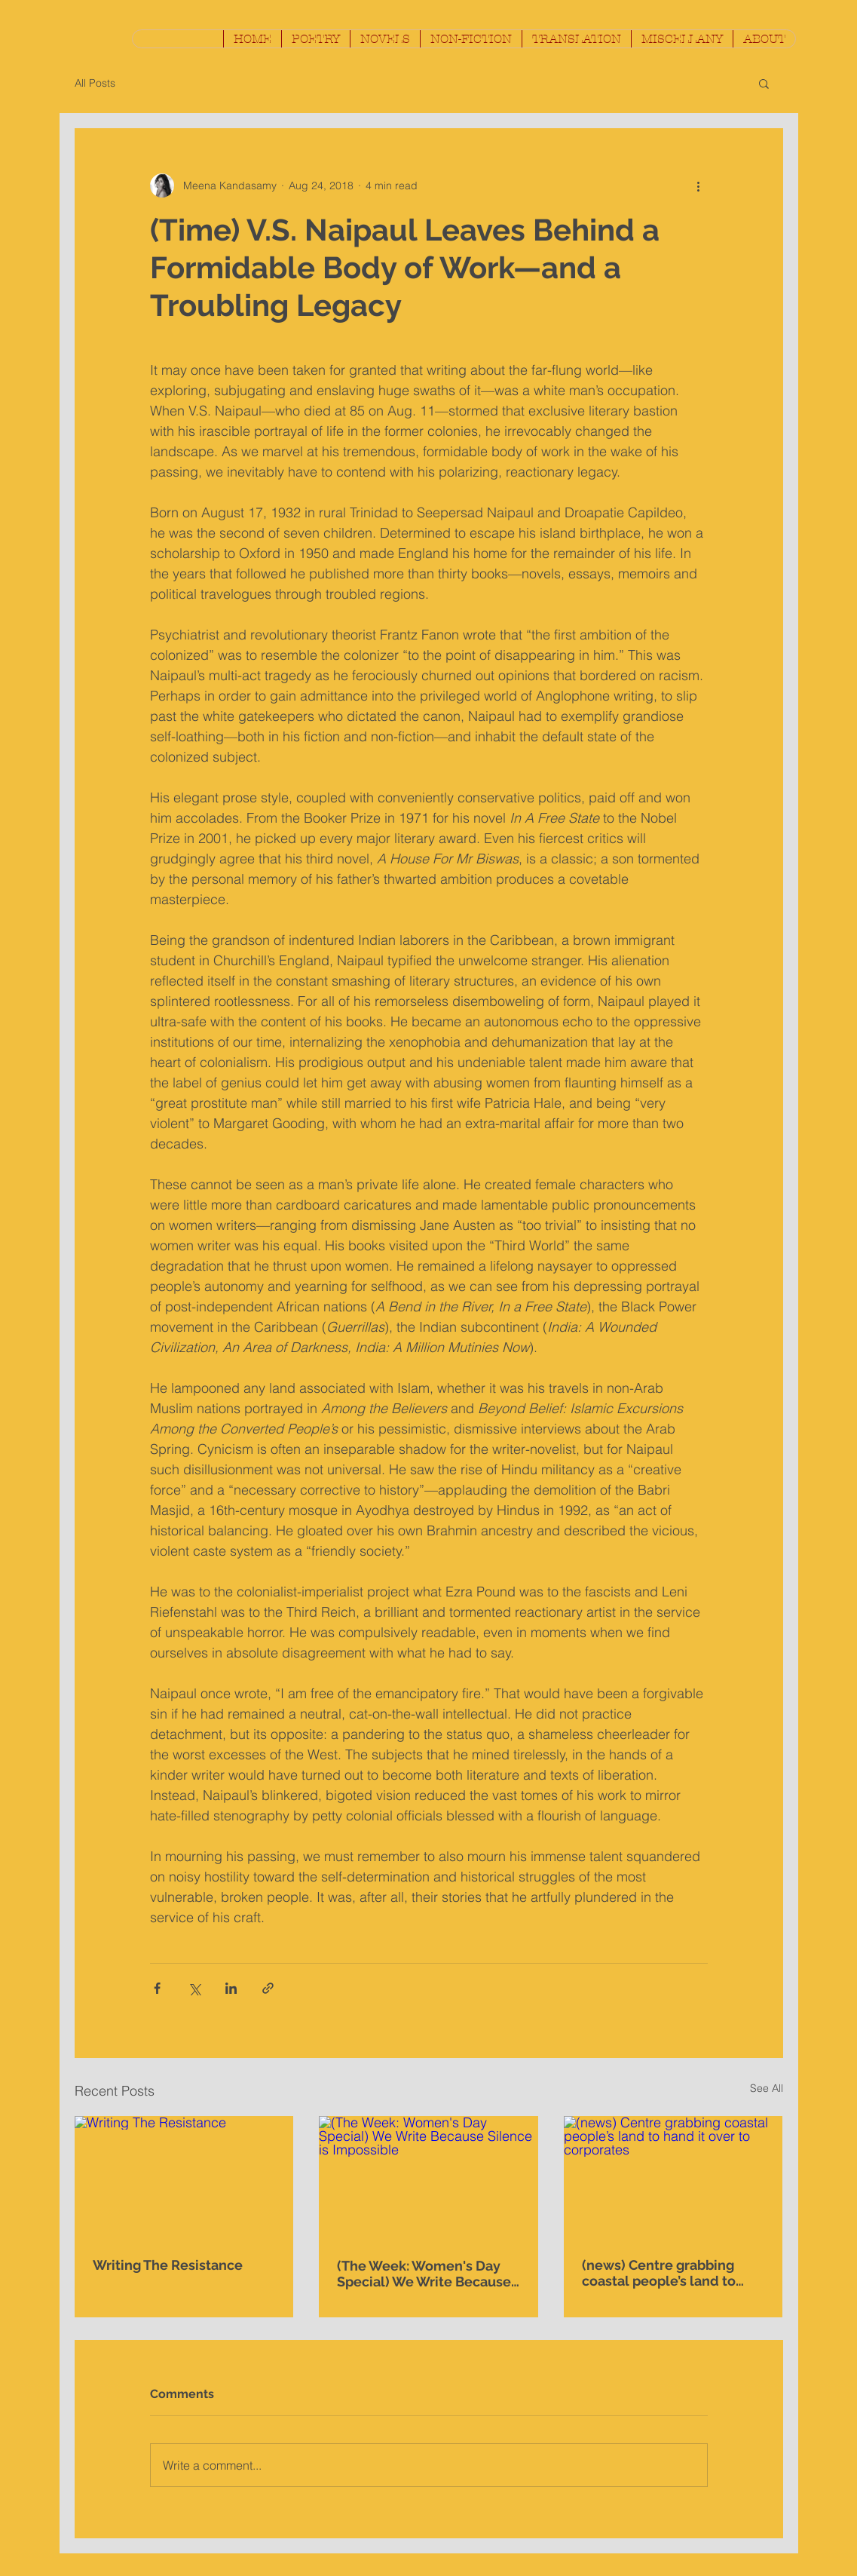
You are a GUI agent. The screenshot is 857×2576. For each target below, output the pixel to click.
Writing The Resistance (168, 2265)
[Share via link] (268, 1988)
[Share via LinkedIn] (231, 1988)
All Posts (95, 83)
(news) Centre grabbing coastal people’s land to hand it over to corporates (666, 2273)
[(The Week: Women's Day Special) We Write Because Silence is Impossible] (428, 2178)
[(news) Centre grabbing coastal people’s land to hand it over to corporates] (673, 2177)
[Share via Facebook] (157, 1988)
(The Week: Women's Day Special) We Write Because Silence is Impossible (424, 2273)
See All (766, 2088)
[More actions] (699, 185)
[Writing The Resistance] (184, 2177)
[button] (315, 39)
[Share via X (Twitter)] (194, 1988)
